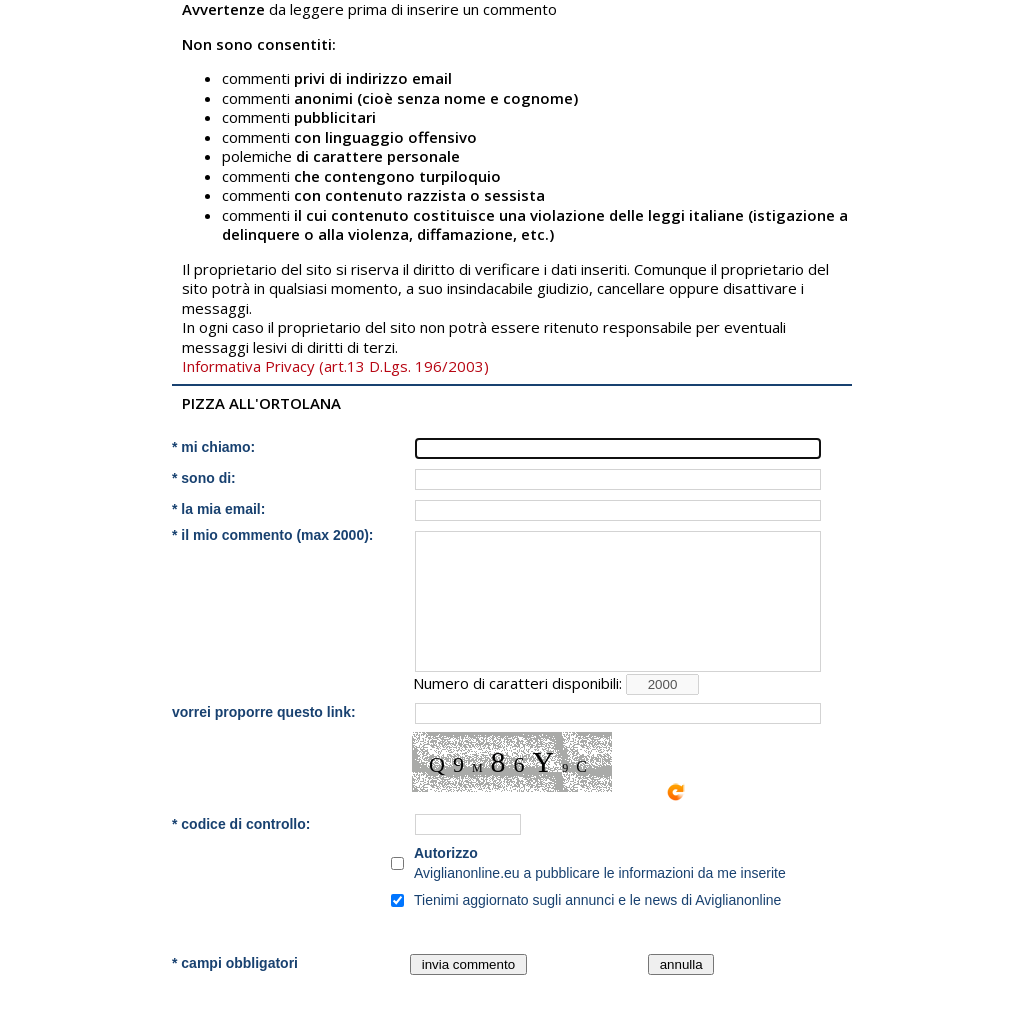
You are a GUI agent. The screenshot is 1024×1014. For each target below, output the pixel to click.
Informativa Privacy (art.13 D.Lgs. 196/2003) (335, 366)
